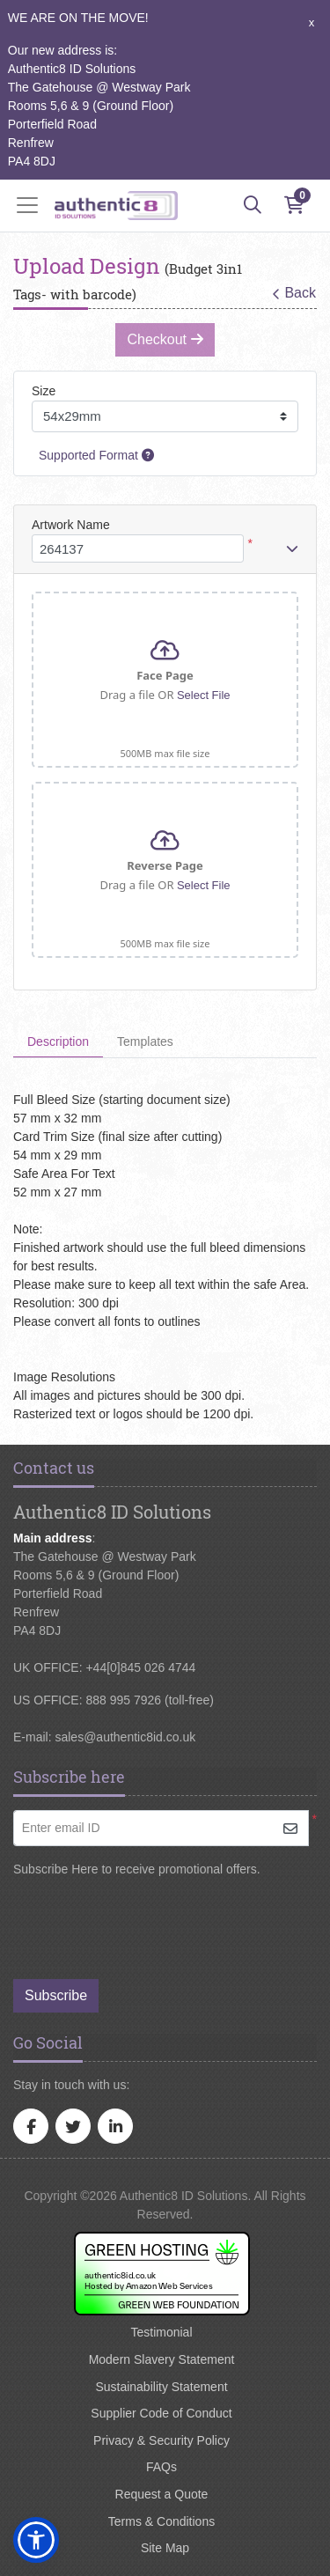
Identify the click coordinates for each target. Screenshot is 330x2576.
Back (294, 293)
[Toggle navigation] (32, 205)
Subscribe (56, 1995)
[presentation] (156, 1920)
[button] (36, 2539)
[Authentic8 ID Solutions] (116, 206)
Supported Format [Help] (96, 455)
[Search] (252, 205)
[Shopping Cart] (294, 205)
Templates (145, 1041)
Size (43, 391)
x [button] (312, 22)
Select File (204, 695)
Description (58, 1041)
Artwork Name (71, 525)
